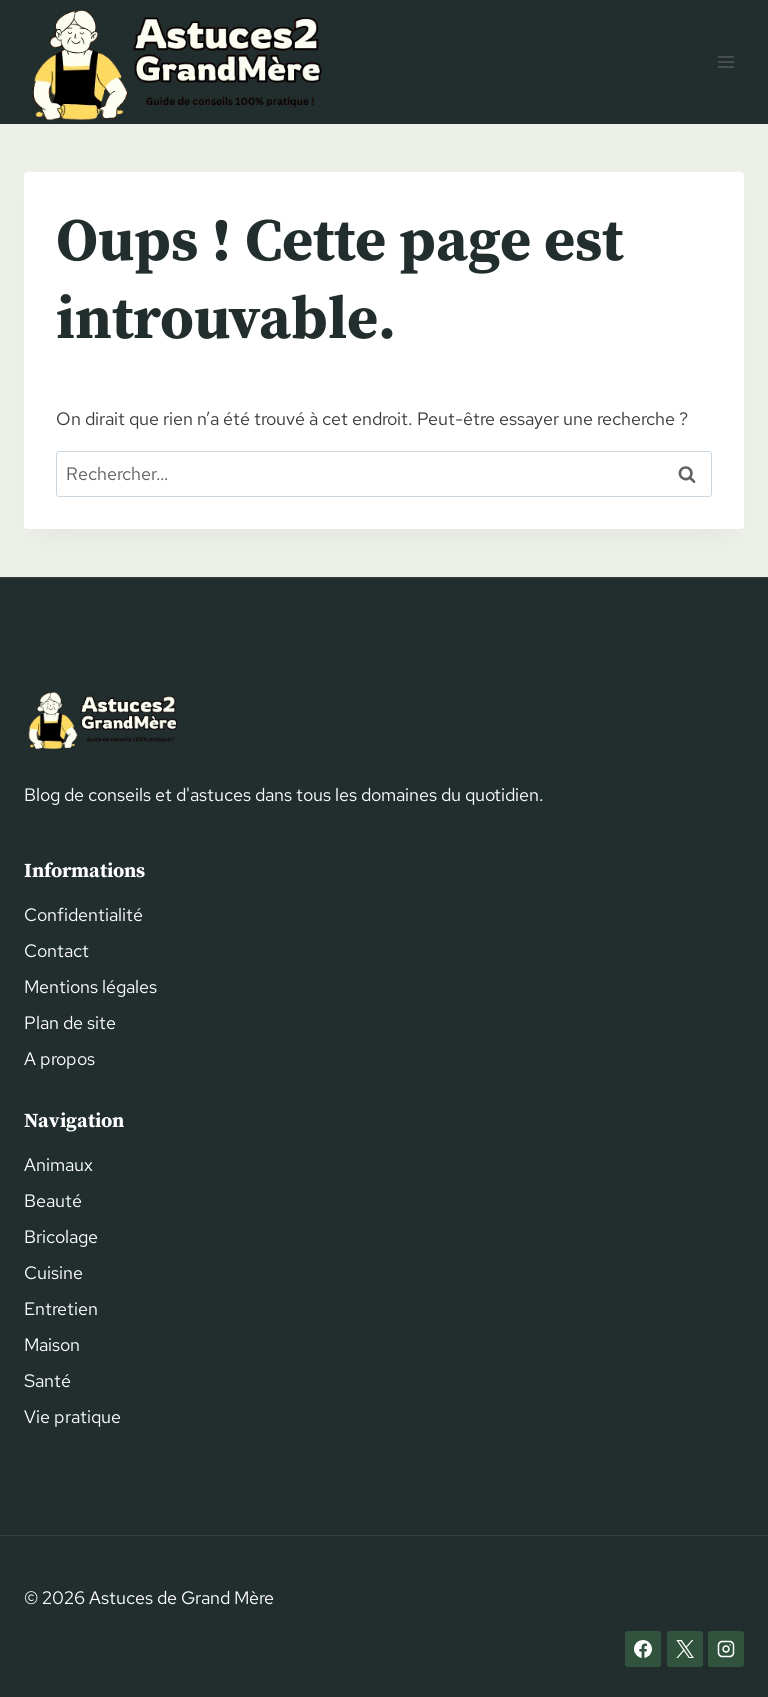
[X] (685, 1649)
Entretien (61, 1308)
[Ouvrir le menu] (725, 61)
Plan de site (70, 1022)
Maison (52, 1344)
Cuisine (53, 1272)
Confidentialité (83, 914)
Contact (56, 950)
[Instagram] (726, 1649)
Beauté (53, 1200)
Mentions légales (90, 986)
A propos (59, 1058)
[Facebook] (643, 1649)
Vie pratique (72, 1416)
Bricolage (61, 1236)
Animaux (58, 1164)
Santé (47, 1380)
